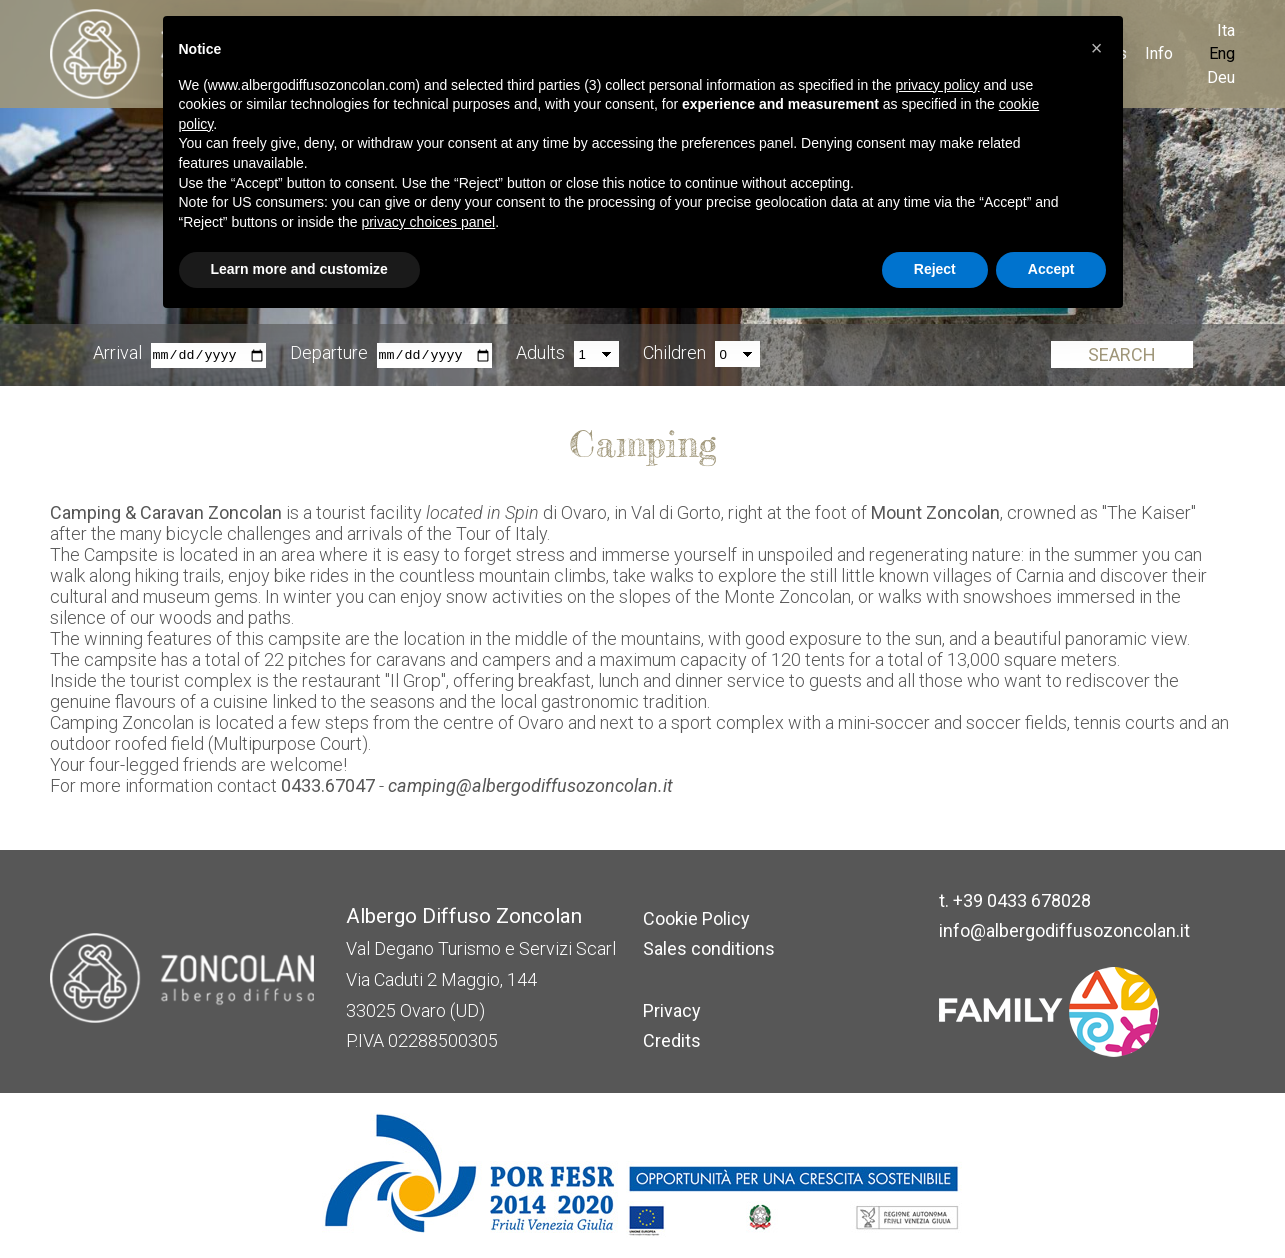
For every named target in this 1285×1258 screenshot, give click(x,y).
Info (1159, 53)
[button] (1097, 48)
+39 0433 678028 (1022, 900)
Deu (1221, 77)
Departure (329, 353)
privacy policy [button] (937, 85)
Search (1122, 355)
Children (674, 353)
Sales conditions (709, 948)
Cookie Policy (696, 918)
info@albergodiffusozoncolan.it (1064, 930)
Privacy (672, 1010)
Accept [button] (1051, 269)
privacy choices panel (428, 222)
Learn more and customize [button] (299, 269)
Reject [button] (935, 269)
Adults (540, 353)
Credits (672, 1040)
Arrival (117, 353)
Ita (1226, 30)
